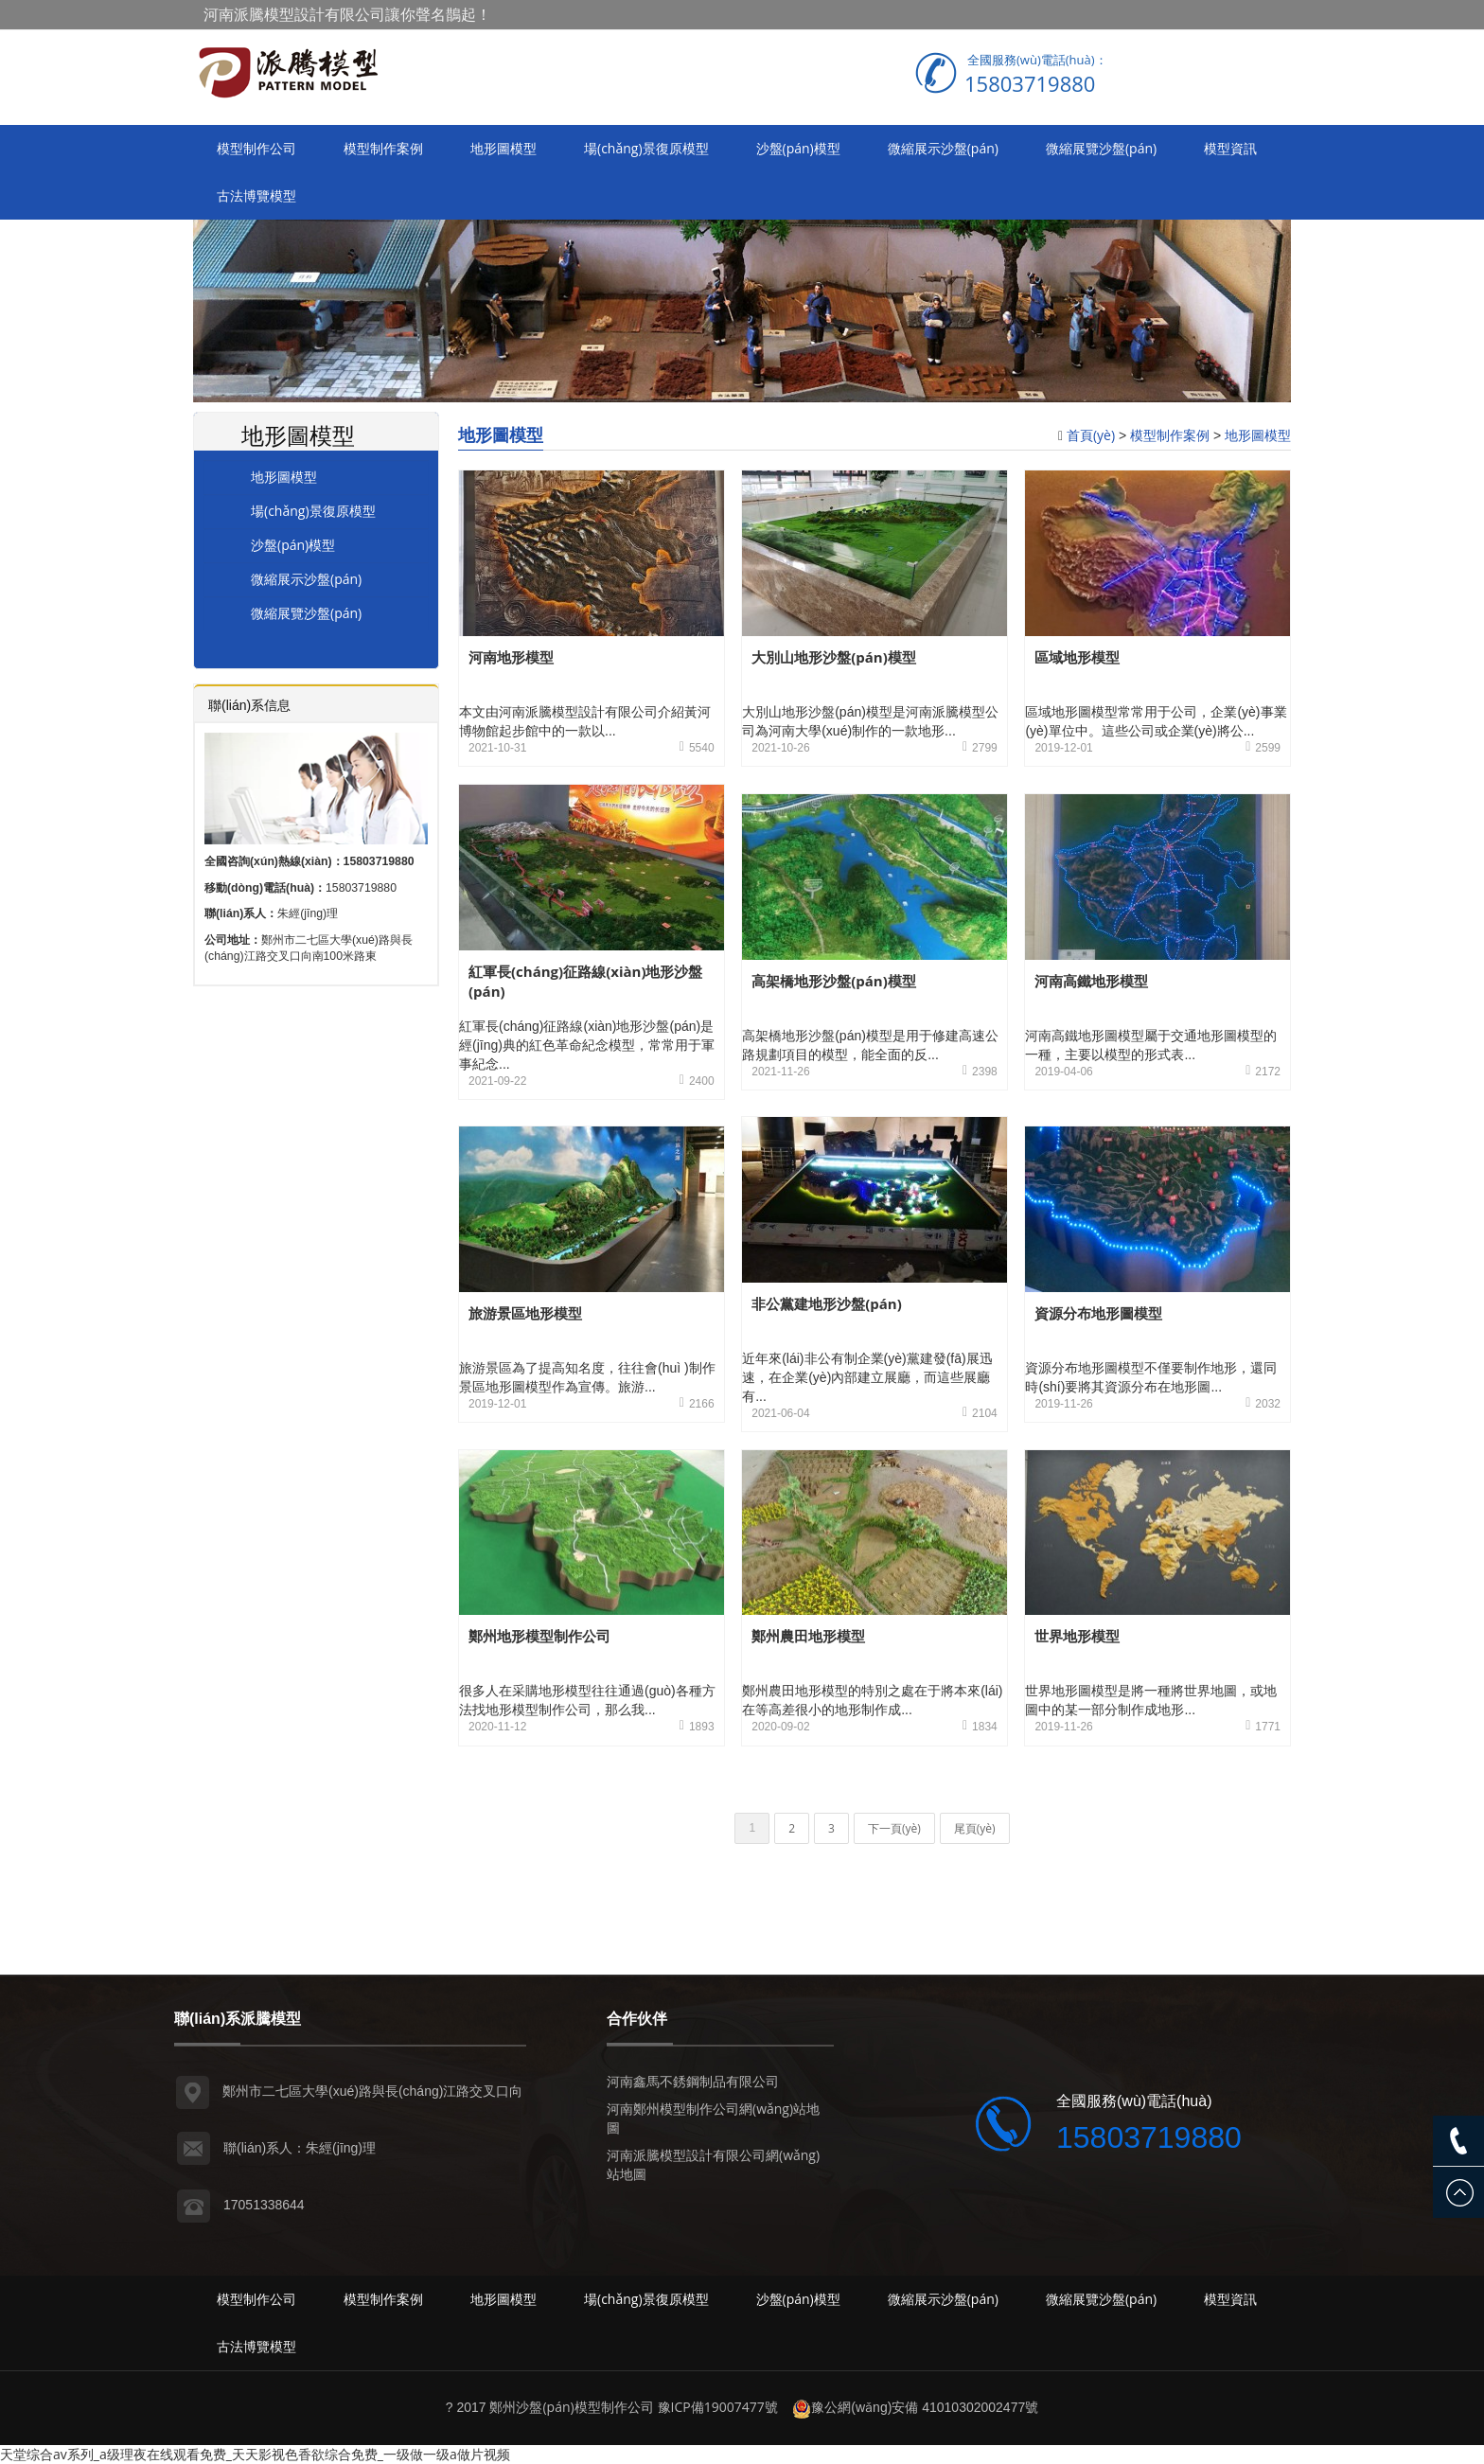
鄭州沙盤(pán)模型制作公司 (571, 2407)
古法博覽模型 (256, 195)
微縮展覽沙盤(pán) (1101, 148)
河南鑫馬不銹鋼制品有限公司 (693, 2081)
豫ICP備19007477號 (718, 2407)
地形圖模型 (503, 148)
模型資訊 (1230, 148)
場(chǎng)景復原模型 (646, 148)
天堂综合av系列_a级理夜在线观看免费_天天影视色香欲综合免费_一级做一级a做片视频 (255, 2454)
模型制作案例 (383, 148)
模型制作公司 (256, 148)
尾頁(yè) (975, 1828)
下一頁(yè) (894, 1828)
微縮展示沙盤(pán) (943, 148)
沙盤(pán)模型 (798, 148)
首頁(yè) (1091, 435)
